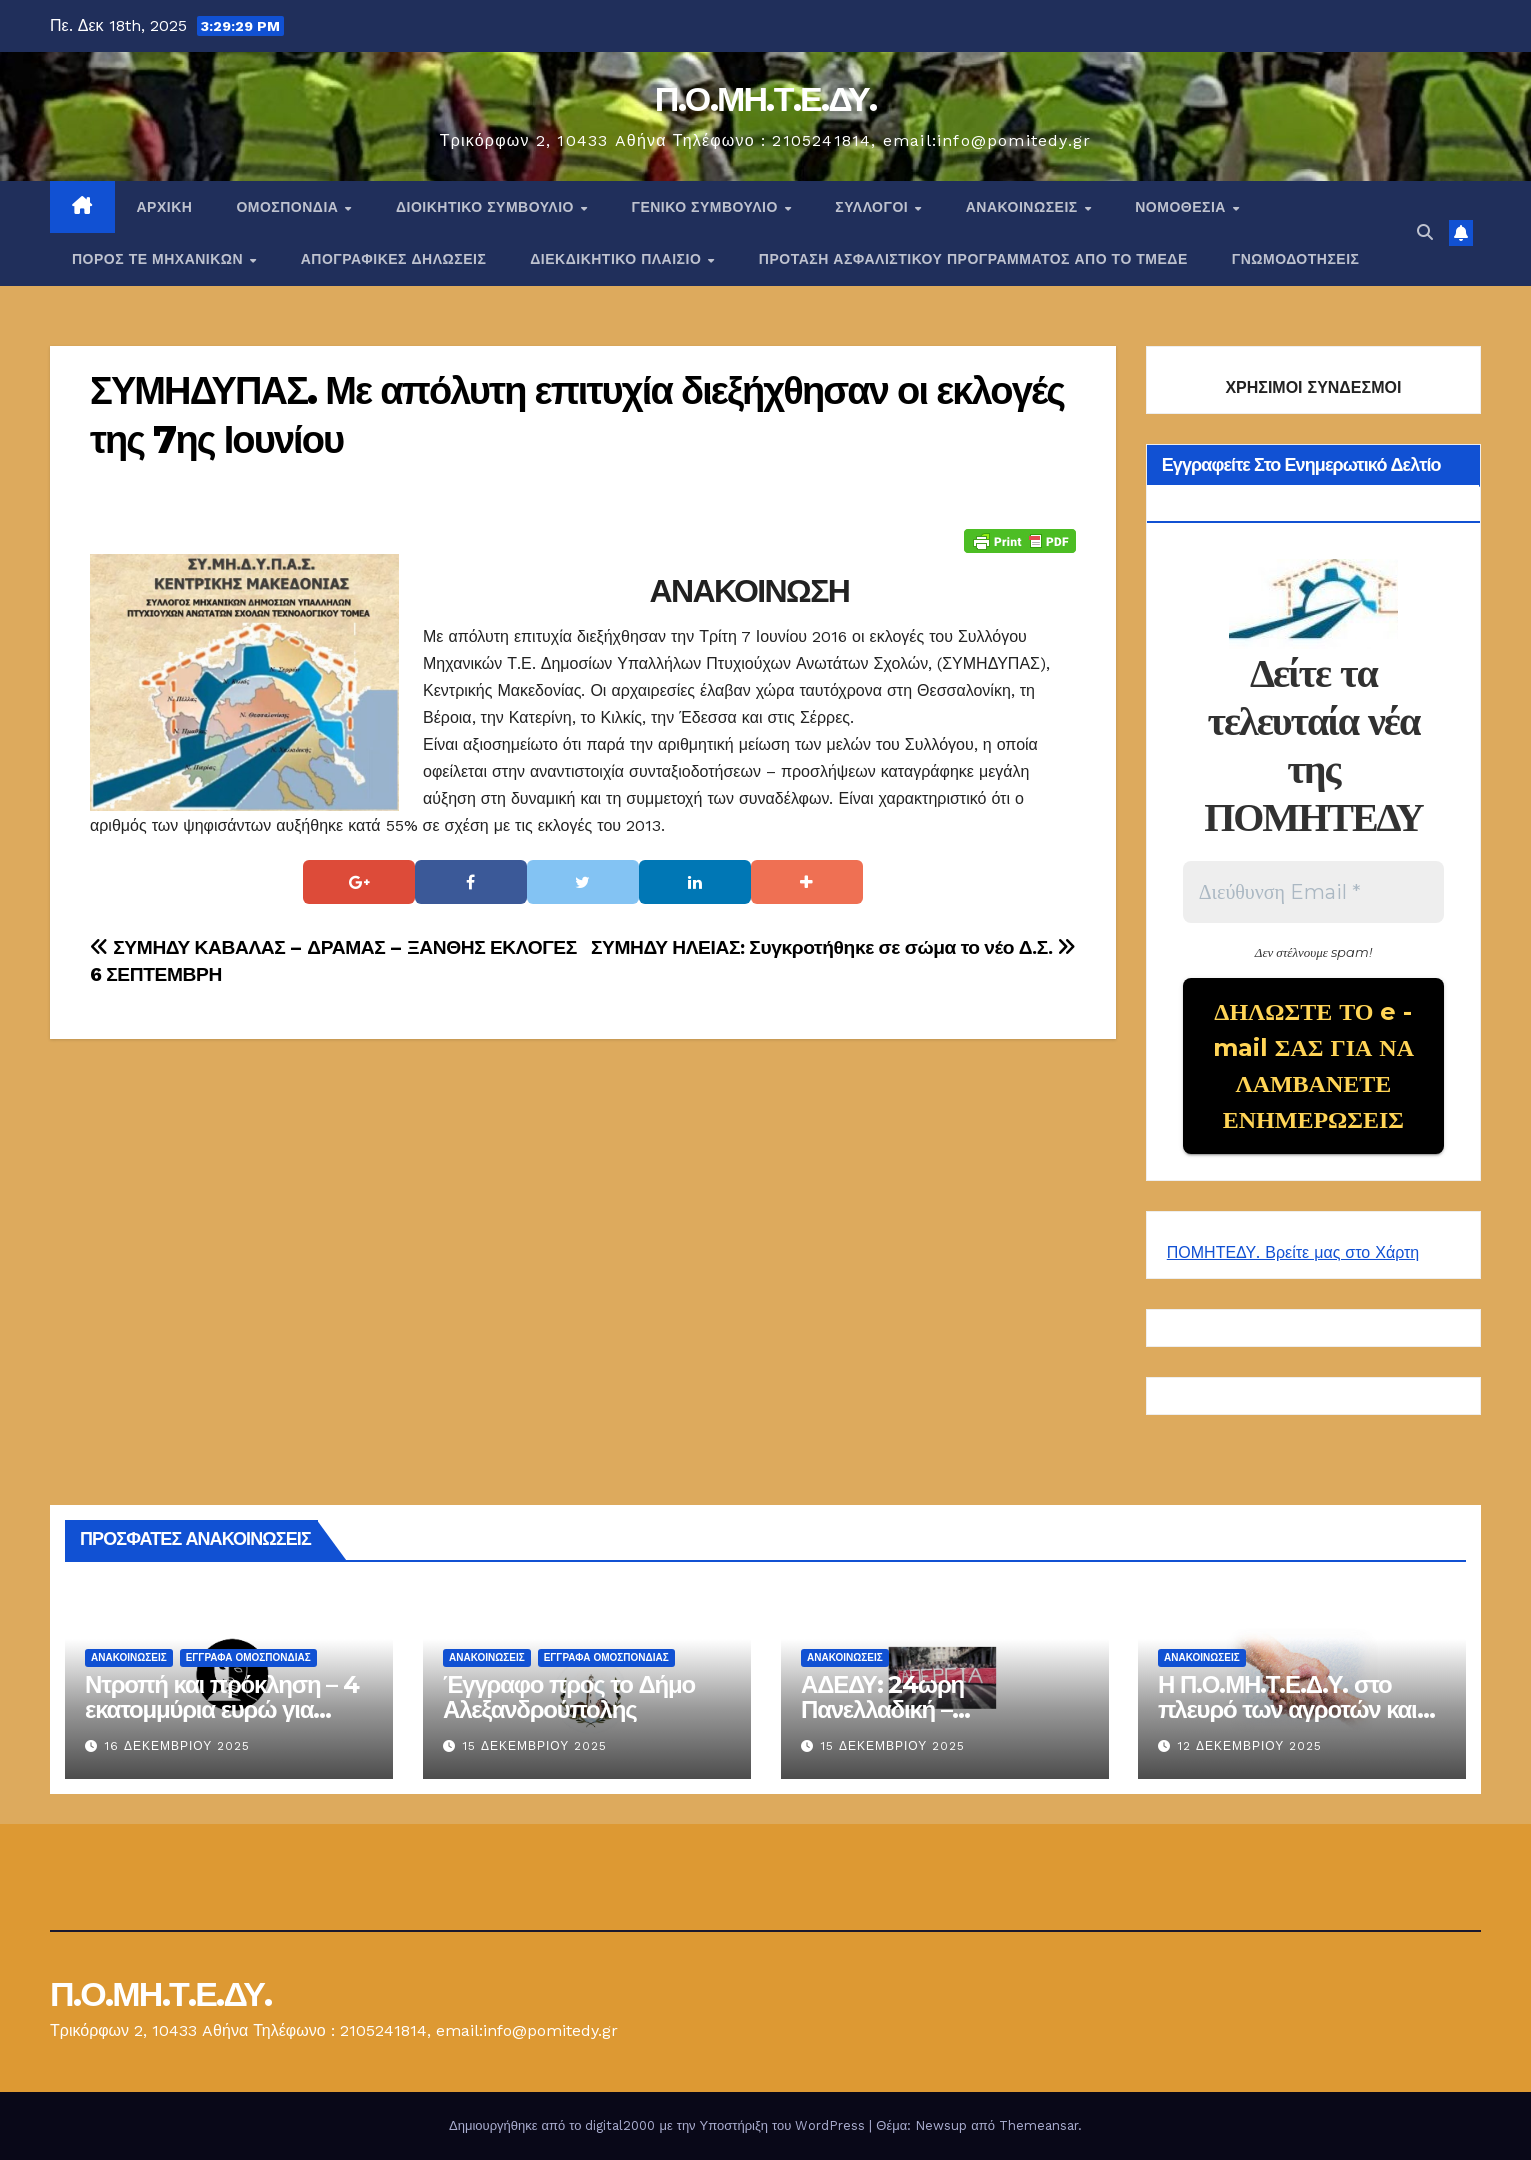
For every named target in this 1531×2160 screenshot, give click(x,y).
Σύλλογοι (873, 207)
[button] (1425, 232)
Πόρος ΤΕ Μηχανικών (160, 259)
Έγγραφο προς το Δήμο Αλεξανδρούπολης (569, 1697)
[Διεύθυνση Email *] (1313, 892)
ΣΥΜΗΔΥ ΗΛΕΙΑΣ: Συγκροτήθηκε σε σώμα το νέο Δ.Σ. (833, 947)
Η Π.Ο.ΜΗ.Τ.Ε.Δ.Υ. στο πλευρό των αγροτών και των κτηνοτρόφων (1287, 1709)
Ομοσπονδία (289, 207)
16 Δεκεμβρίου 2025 (177, 1746)
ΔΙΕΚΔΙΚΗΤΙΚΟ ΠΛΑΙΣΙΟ (618, 259)
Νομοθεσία (1182, 207)
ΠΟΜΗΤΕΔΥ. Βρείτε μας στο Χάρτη (1293, 1252)
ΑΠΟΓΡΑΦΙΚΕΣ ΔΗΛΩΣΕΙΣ (394, 259)
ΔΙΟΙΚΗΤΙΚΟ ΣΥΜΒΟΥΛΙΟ (487, 207)
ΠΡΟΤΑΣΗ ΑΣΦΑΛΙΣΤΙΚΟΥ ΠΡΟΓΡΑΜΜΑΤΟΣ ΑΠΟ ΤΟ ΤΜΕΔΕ (973, 259)
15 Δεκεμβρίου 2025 (535, 1746)
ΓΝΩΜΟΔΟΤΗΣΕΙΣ (1296, 259)
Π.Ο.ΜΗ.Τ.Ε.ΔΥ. (766, 99)
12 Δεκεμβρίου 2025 (1250, 1746)
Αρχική (165, 207)
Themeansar (1038, 2125)
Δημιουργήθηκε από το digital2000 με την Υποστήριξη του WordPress (659, 2125)
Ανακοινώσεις (1024, 207)
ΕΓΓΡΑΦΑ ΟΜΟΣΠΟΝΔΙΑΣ (248, 1657)
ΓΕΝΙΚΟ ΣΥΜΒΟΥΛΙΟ (706, 207)
